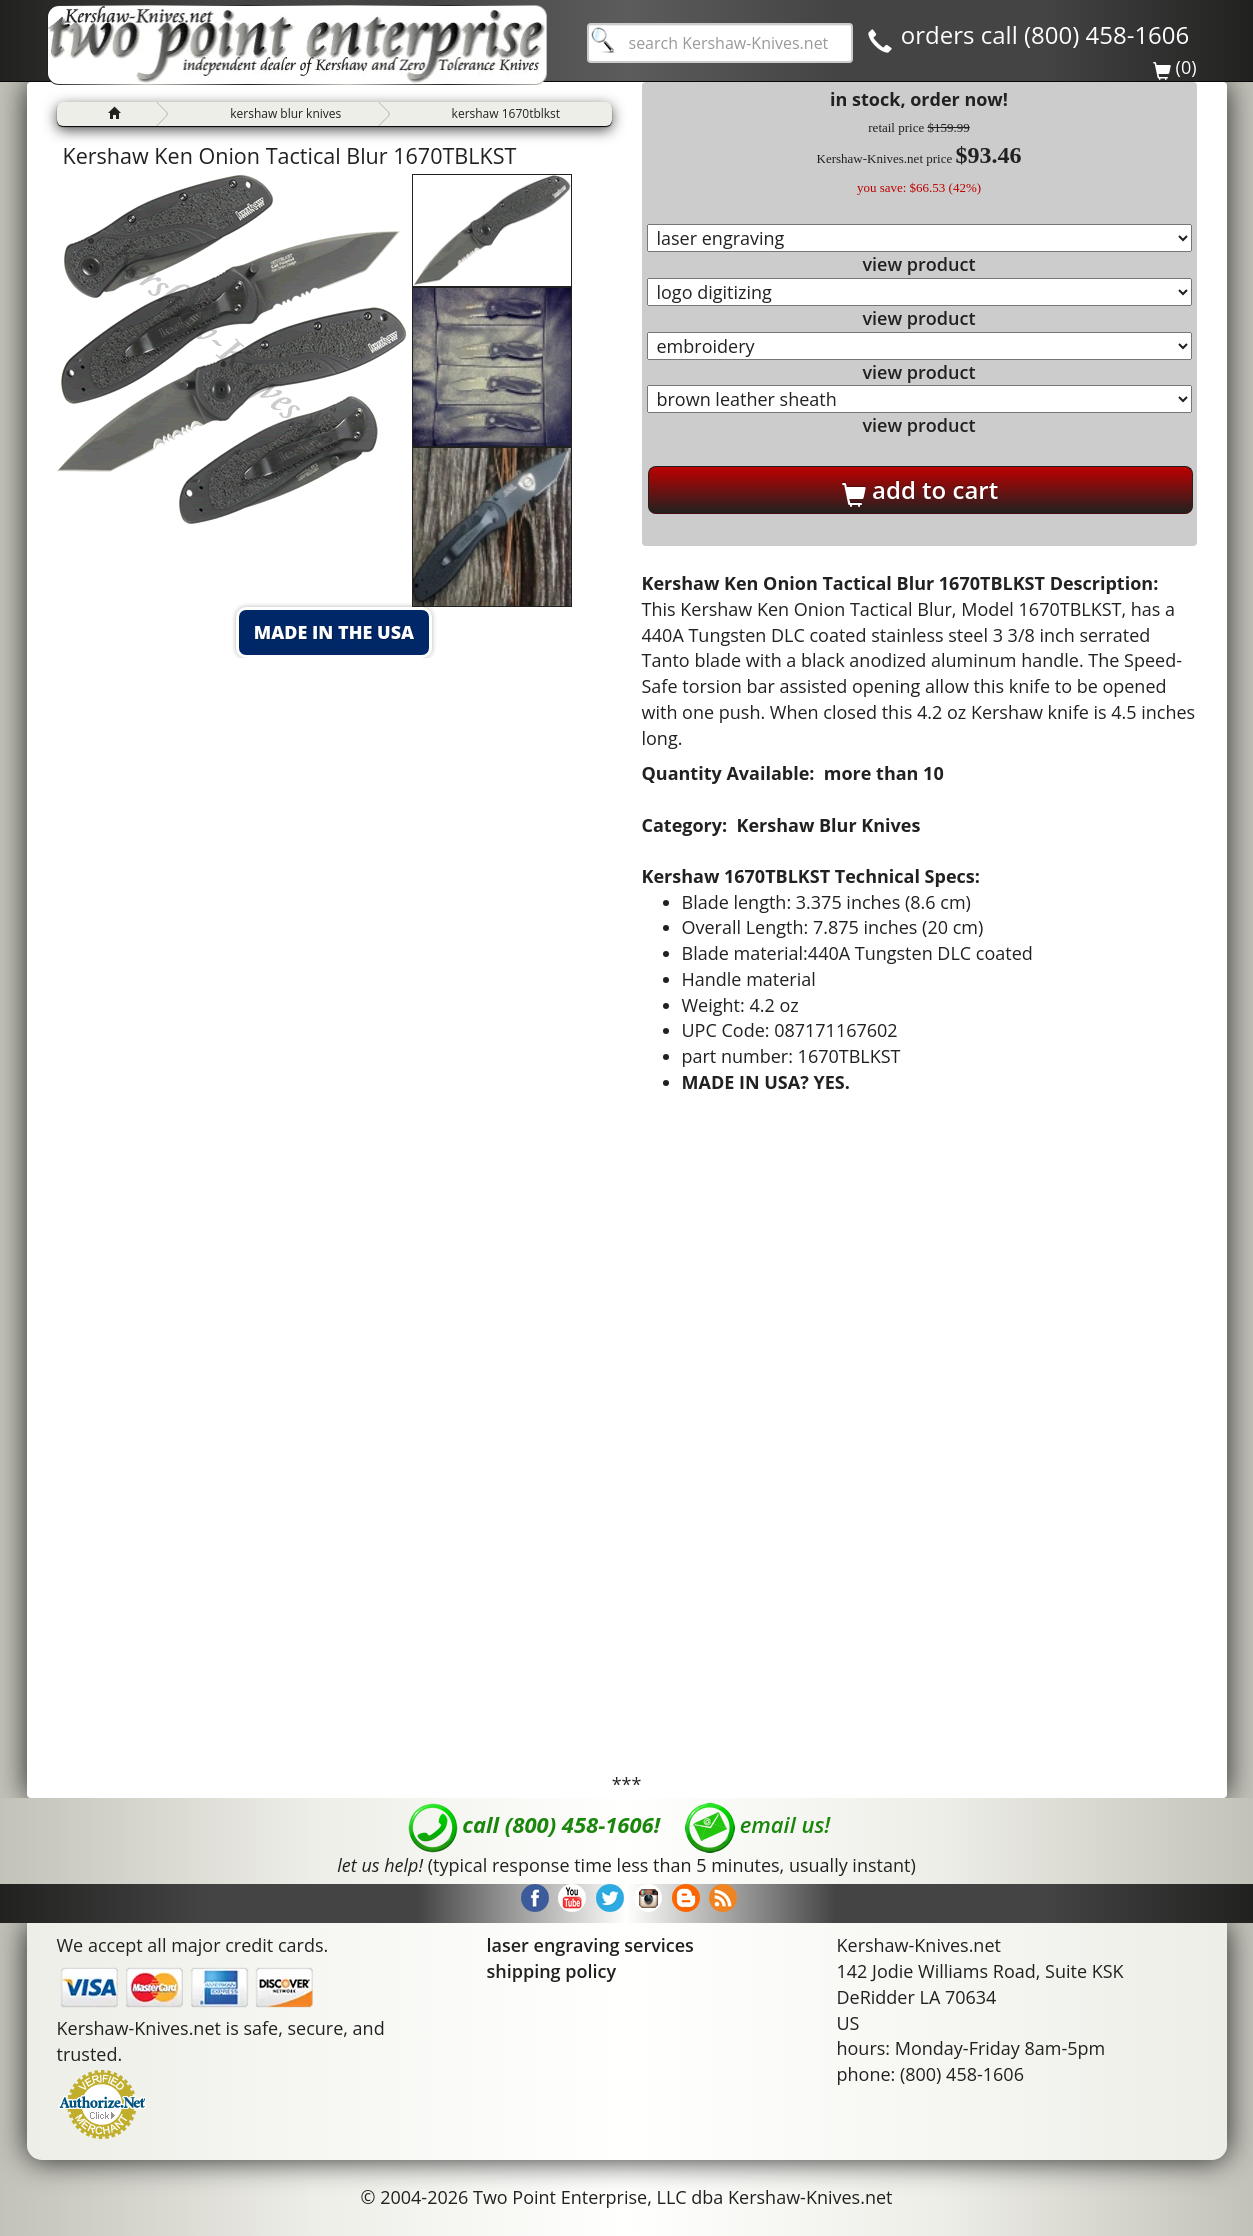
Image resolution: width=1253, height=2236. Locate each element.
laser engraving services (590, 1945)
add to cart (920, 490)
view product (918, 264)
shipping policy (552, 1971)
